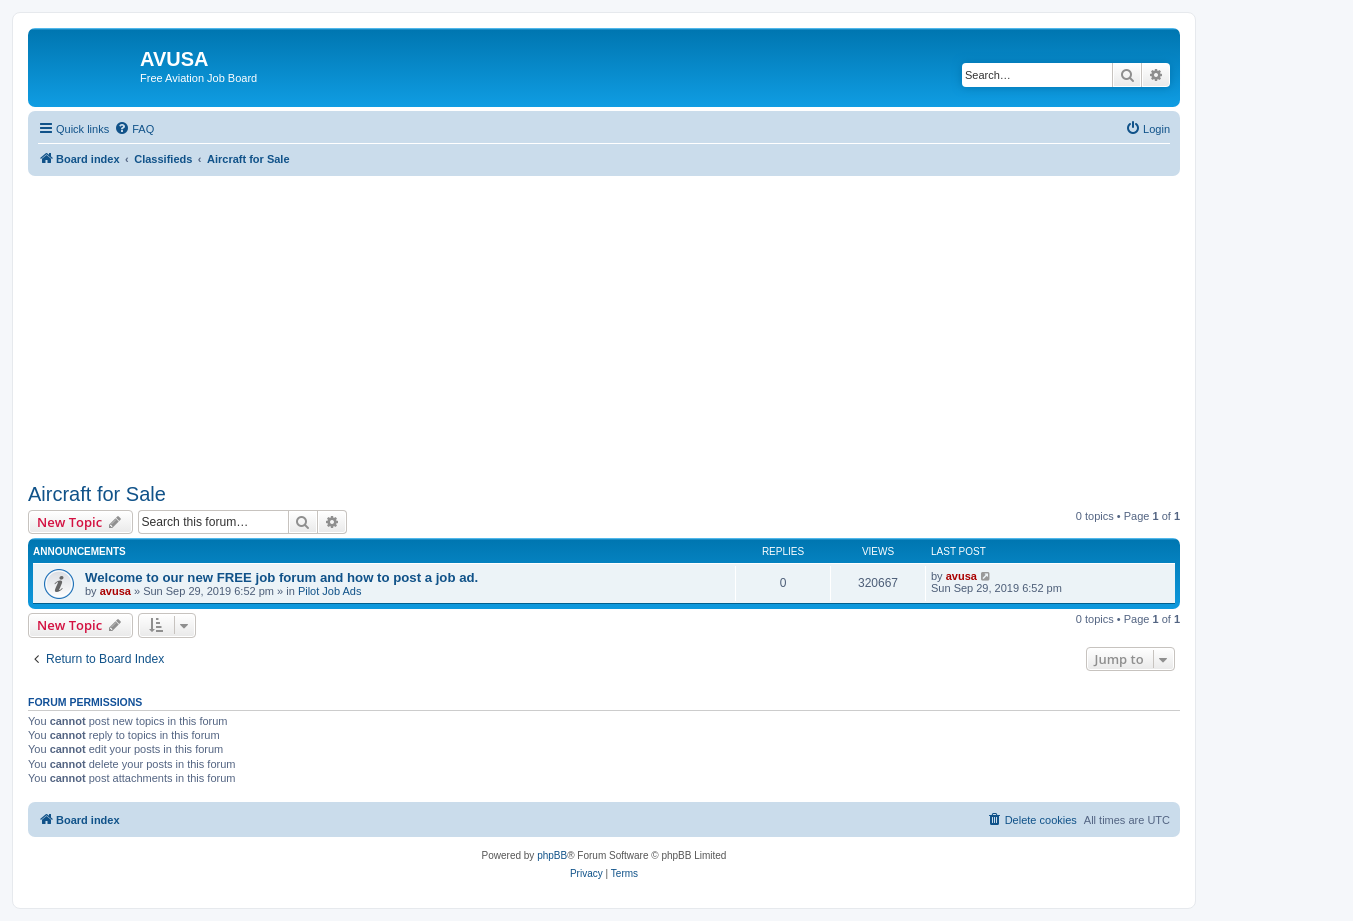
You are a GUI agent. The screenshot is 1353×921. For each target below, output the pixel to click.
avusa (115, 591)
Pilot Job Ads (330, 591)
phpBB (552, 855)
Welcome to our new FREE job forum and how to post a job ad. (281, 577)
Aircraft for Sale (97, 494)
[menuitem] (134, 129)
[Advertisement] (604, 316)
